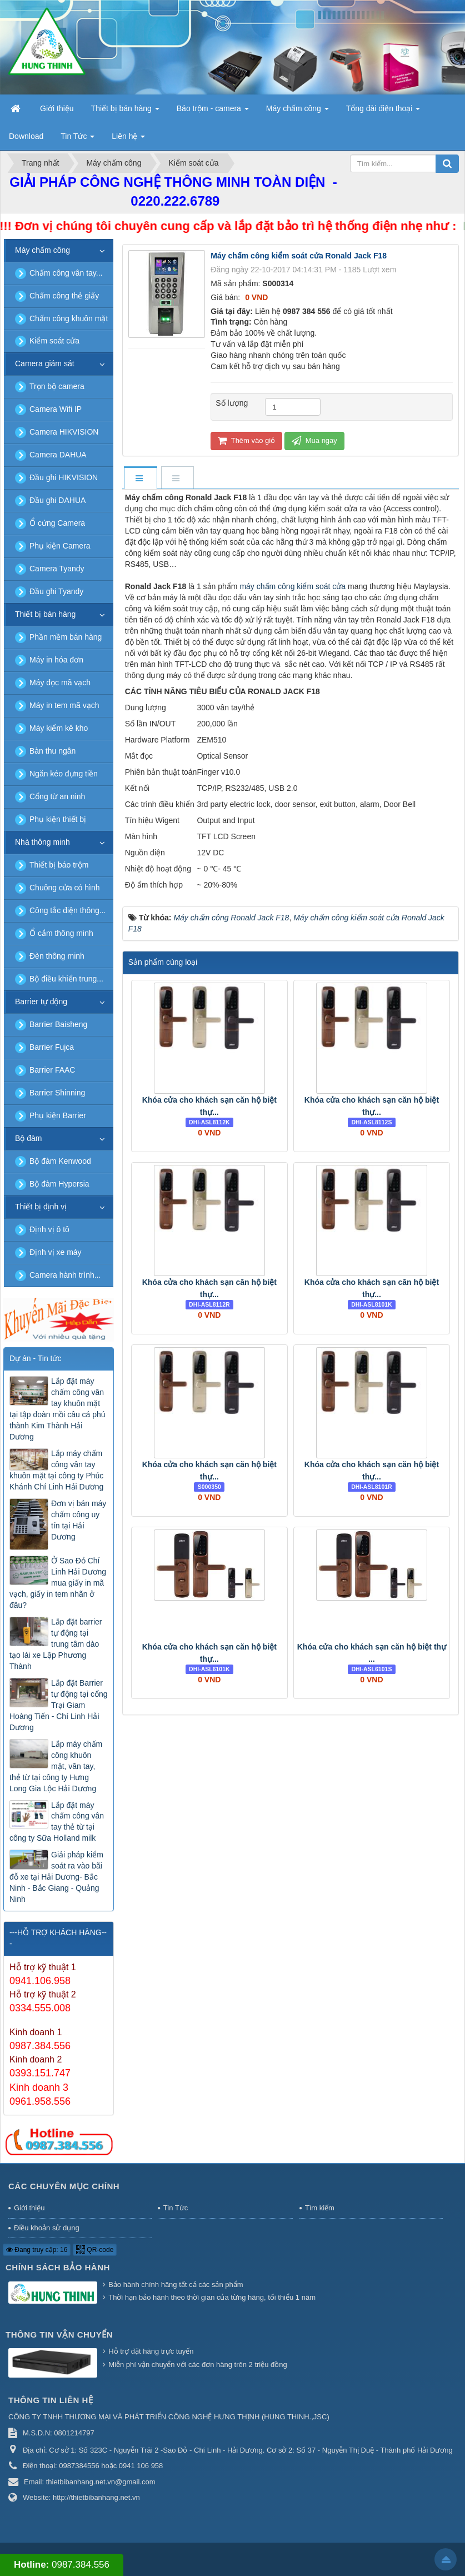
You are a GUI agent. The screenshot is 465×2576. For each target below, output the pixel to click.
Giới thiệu (29, 2208)
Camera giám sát (44, 363)
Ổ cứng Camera (57, 523)
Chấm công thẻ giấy (64, 295)
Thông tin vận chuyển (59, 2334)
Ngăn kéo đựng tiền (63, 773)
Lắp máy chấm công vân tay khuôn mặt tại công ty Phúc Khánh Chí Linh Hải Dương (56, 1470)
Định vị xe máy (55, 1252)
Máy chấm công (42, 250)
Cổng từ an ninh (57, 796)
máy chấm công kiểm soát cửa (292, 586)
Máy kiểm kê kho (58, 728)
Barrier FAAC (52, 1069)
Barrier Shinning (57, 1092)
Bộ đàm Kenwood (60, 1161)
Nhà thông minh (42, 842)
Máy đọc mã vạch (60, 682)
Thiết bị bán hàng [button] (125, 111)
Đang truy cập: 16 (36, 2250)
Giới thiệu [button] (57, 108)
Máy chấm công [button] (297, 111)
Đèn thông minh (56, 955)
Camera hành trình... (65, 1274)
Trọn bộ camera (56, 386)
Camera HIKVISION (63, 431)
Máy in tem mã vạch (64, 705)
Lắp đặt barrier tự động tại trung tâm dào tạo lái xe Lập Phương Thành (55, 1644)
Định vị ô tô (49, 1229)
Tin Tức (175, 2208)
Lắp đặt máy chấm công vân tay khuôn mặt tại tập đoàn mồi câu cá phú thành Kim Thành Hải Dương (57, 1409)
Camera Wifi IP (55, 409)
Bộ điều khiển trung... (66, 978)
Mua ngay (314, 440)
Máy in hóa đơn (56, 659)
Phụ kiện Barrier (57, 1115)
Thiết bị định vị (41, 1206)
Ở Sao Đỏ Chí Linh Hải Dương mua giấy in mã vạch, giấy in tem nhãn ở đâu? (57, 1583)
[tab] (140, 479)
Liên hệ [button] (128, 139)
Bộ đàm (28, 1138)
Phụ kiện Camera (60, 545)
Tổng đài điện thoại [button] (383, 111)
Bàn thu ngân (52, 750)
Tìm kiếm (319, 2208)
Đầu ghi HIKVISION (63, 477)
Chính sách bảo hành (58, 2267)
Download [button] (26, 136)
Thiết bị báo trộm (58, 864)
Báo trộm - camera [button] (213, 111)
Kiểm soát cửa (54, 340)
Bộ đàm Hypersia (59, 1183)
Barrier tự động (41, 1001)
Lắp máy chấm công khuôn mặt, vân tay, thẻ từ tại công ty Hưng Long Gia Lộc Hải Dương (55, 1766)
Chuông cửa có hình (64, 887)
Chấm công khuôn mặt (68, 318)
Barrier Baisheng (58, 1024)
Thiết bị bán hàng (45, 614)
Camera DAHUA (58, 454)
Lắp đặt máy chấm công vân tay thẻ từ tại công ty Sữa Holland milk (56, 1822)
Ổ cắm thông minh (61, 933)
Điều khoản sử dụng (46, 2228)
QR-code (94, 2250)
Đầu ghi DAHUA (57, 500)
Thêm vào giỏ (246, 440)
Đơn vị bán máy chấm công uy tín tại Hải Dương (78, 1520)
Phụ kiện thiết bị (57, 819)
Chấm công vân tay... (65, 272)
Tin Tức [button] (77, 139)
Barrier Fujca (51, 1047)
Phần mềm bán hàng (65, 636)
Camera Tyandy (56, 568)
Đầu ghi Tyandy (56, 591)
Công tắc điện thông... (67, 910)
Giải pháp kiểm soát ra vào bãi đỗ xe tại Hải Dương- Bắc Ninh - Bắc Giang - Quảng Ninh (56, 1877)
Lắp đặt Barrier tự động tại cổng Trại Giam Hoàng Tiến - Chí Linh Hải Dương (58, 1705)
